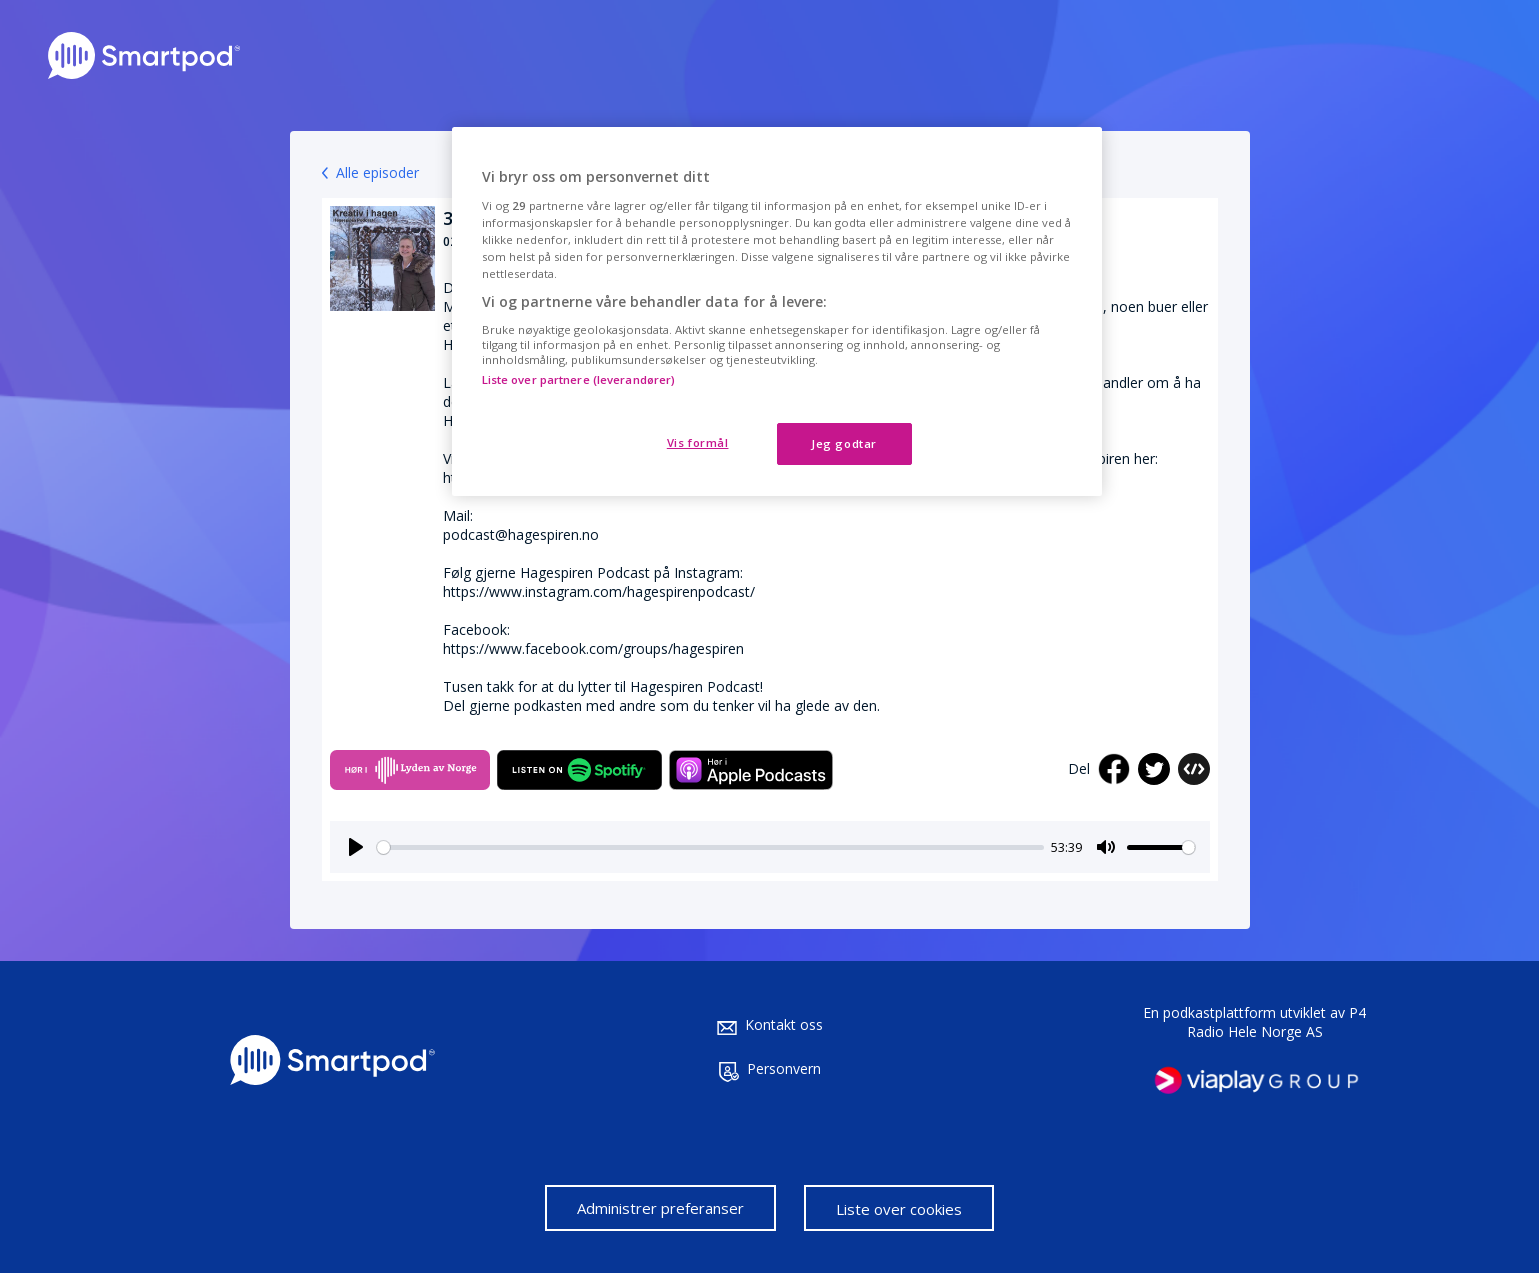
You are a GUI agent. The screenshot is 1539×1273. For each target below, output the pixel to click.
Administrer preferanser (660, 1208)
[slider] (710, 847)
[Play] (356, 847)
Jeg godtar (844, 443)
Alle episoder (377, 172)
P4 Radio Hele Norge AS (1277, 1022)
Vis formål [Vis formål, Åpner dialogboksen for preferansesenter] (698, 442)
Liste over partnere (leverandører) (579, 379)
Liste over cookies (899, 1209)
